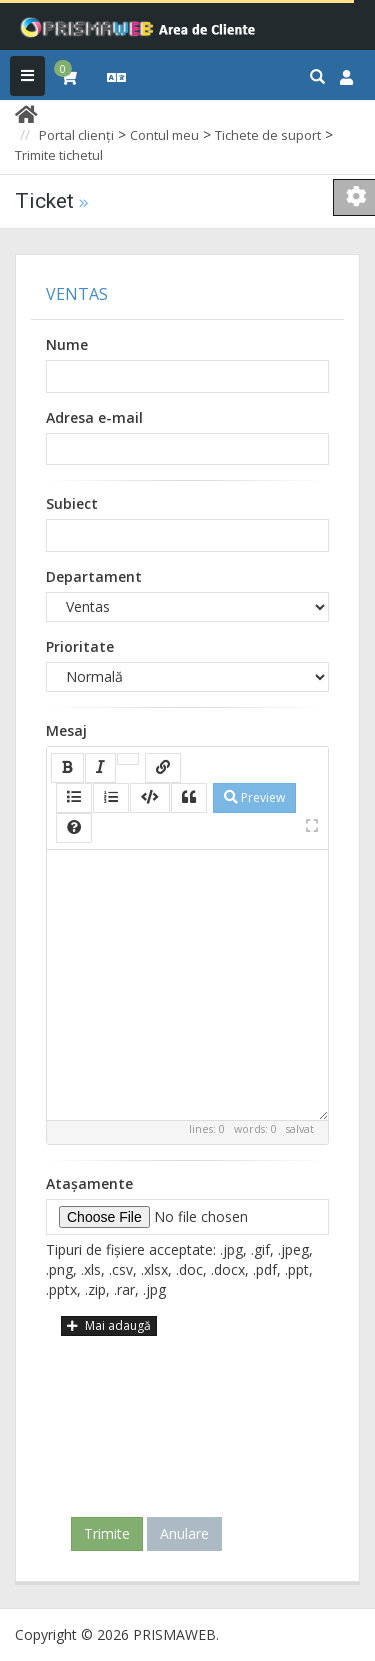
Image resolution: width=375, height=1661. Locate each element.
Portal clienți (76, 135)
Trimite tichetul (59, 155)
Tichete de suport (268, 135)
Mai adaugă (109, 1325)
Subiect (72, 503)
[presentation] (192, 1418)
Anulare (184, 1533)
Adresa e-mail (94, 417)
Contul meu (164, 135)
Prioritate (80, 646)
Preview (254, 797)
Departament (94, 576)
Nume (67, 344)
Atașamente (89, 1183)
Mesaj (66, 730)
